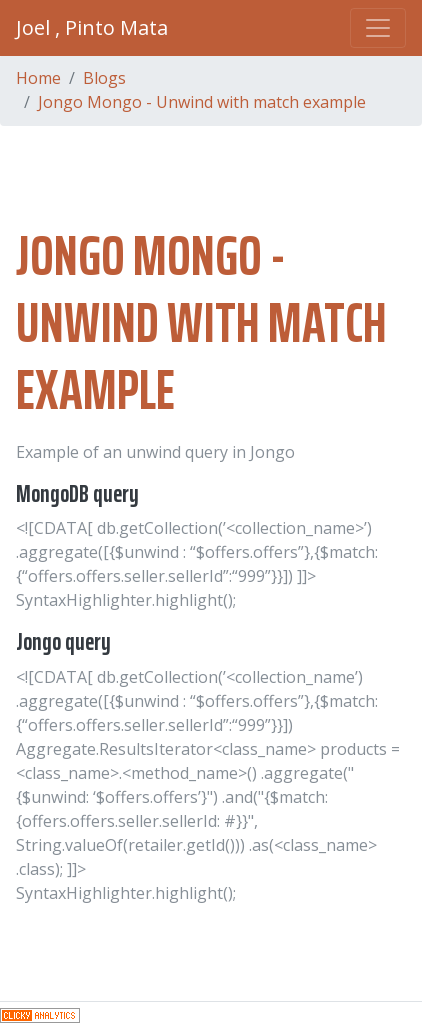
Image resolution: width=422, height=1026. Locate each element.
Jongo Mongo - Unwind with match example (202, 102)
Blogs (104, 78)
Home (38, 78)
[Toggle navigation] (378, 28)
